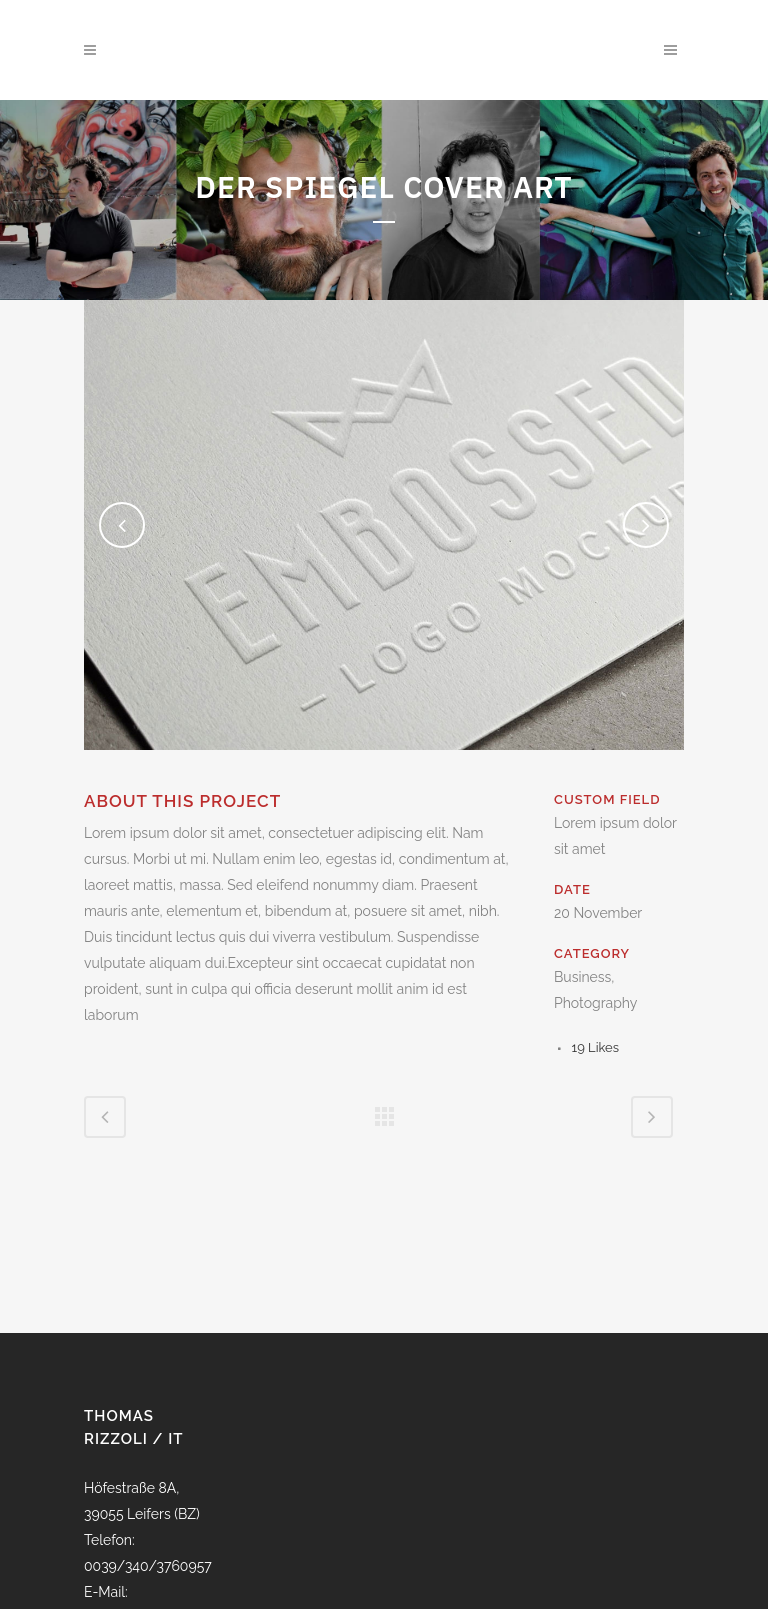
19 (595, 1047)
